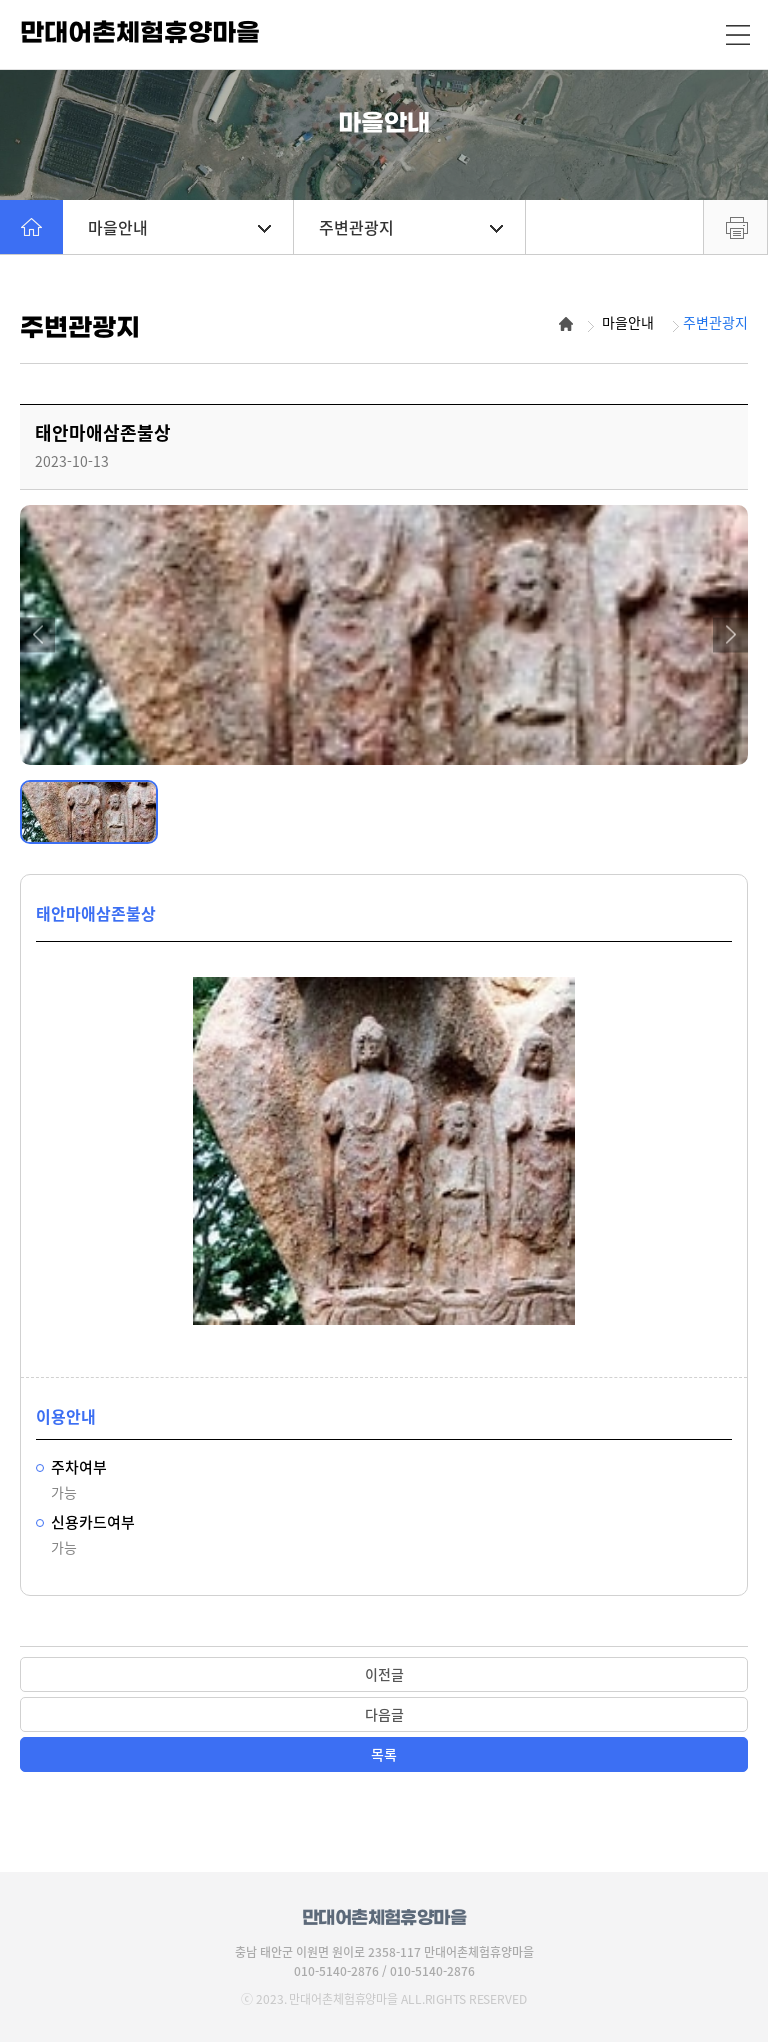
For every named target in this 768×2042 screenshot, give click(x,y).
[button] (37, 634)
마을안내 (179, 227)
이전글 (384, 1674)
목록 (384, 1754)
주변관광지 (410, 227)
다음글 (384, 1714)
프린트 (735, 227)
